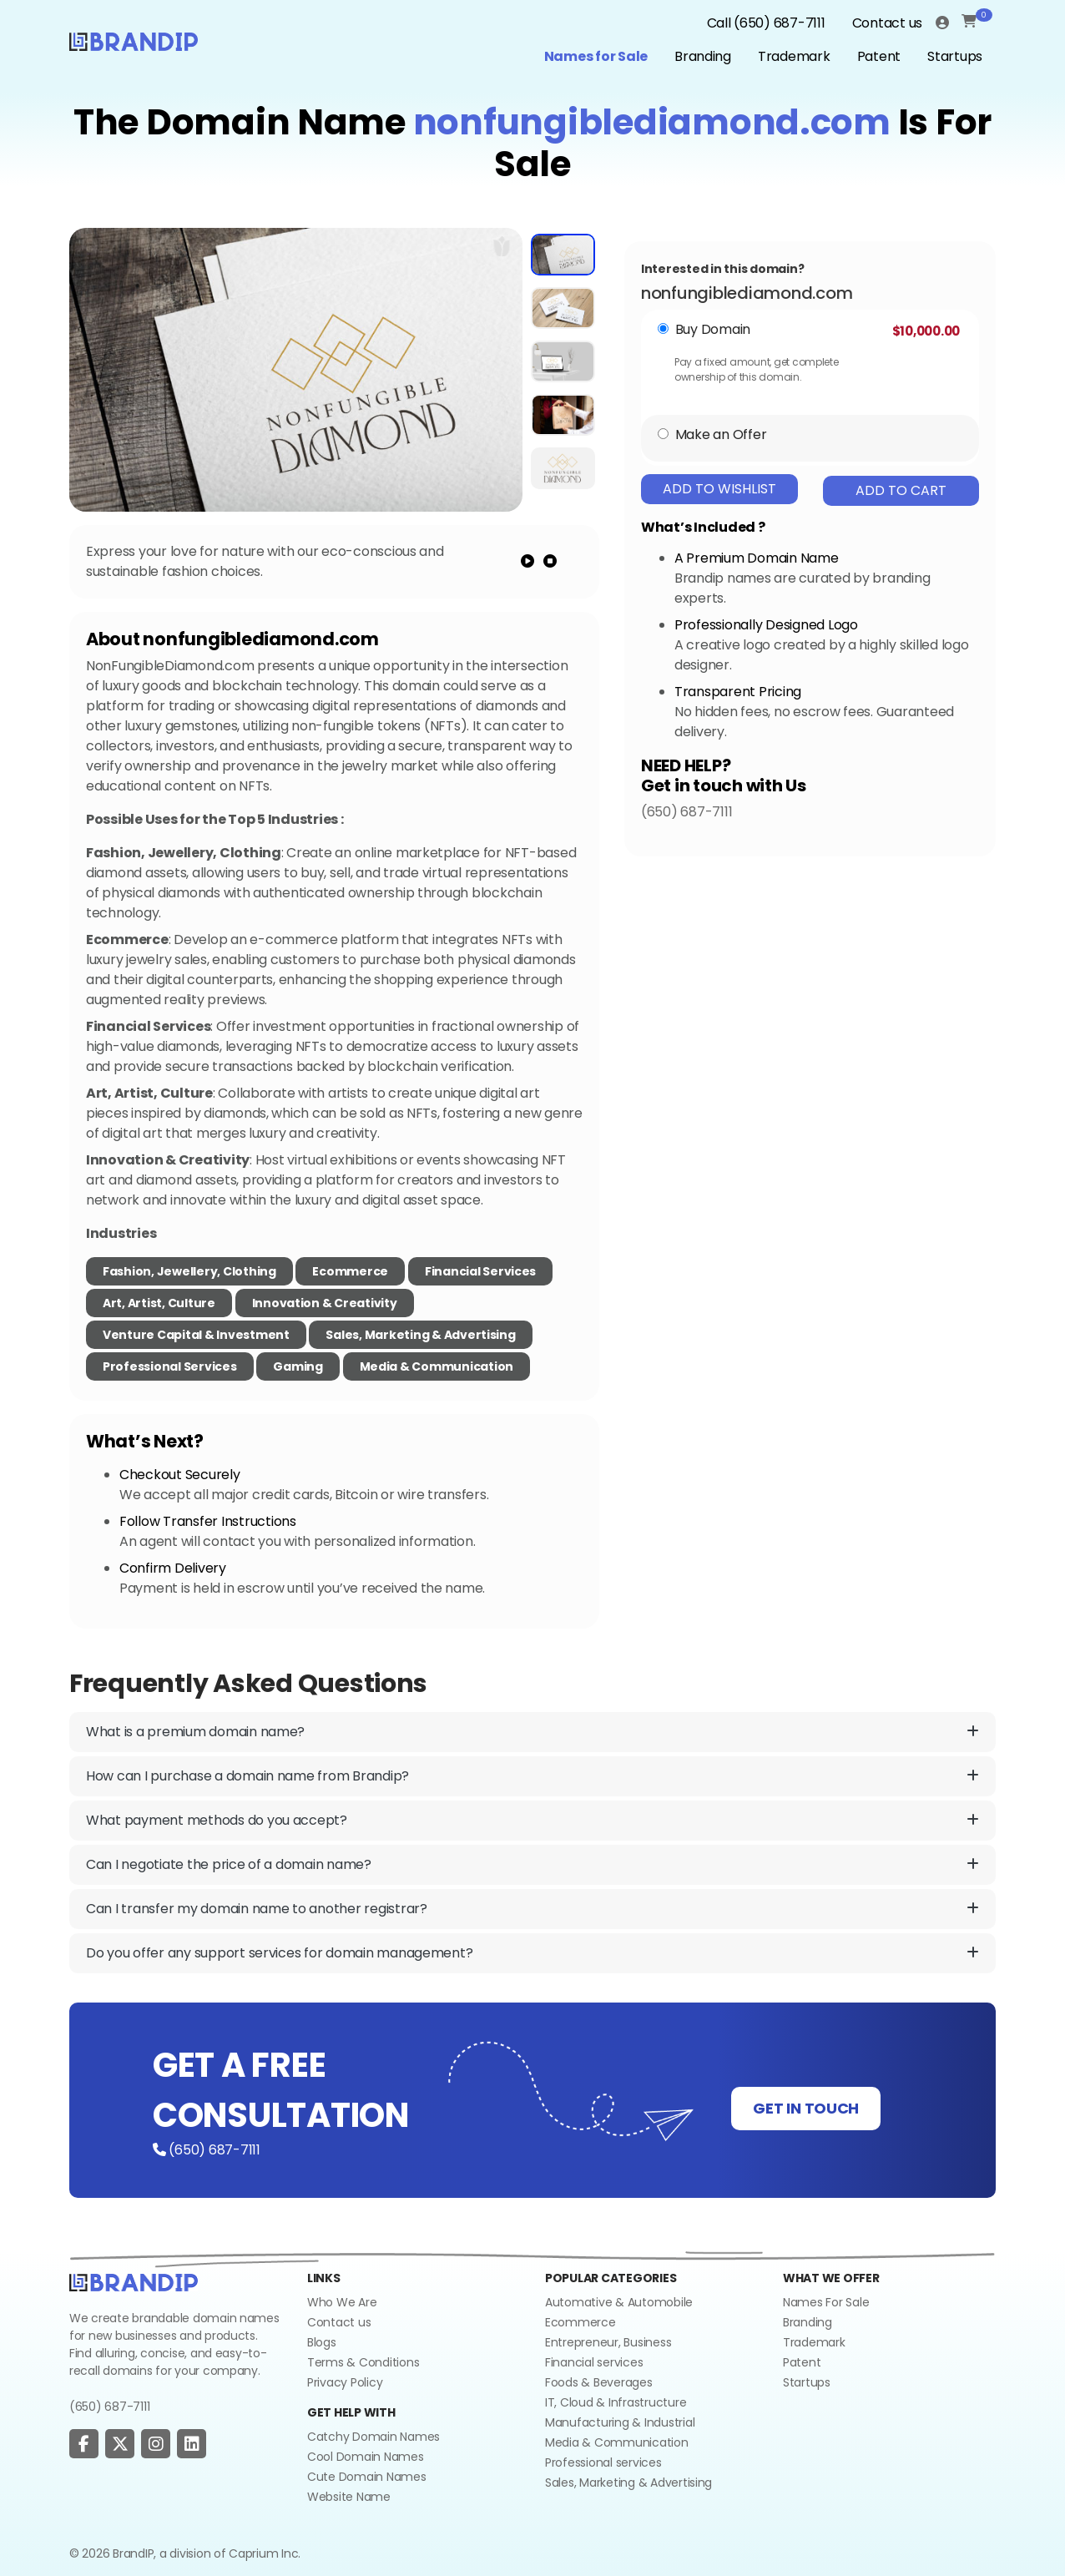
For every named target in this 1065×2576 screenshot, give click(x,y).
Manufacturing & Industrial (619, 2422)
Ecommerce (350, 1271)
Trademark (794, 56)
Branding (702, 56)
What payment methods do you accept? (532, 1821)
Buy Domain (712, 329)
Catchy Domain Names (373, 2436)
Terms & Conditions (363, 2362)
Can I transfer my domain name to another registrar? (532, 1909)
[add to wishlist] (502, 246)
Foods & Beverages (599, 2382)
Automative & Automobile (619, 2302)
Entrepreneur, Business (608, 2342)
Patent (879, 56)
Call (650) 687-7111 (766, 23)
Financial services (594, 2362)
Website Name (349, 2496)
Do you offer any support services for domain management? (532, 1953)
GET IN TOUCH (806, 2108)
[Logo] (133, 40)
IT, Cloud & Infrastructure (615, 2402)
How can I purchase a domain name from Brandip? (532, 1776)
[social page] (83, 2444)
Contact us (887, 23)
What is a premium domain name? (532, 1732)
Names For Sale (826, 2302)
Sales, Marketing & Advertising (420, 1334)
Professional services (603, 2462)
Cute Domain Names (367, 2476)
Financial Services (480, 1271)
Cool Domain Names (365, 2456)
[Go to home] (133, 2281)
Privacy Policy (344, 2382)
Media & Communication (437, 1366)
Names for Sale (596, 56)
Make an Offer (721, 434)
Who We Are (341, 2302)
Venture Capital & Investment (196, 1334)
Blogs (321, 2342)
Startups (954, 56)
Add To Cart (901, 490)
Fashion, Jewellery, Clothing (189, 1271)
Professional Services (170, 1366)
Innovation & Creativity (324, 1303)
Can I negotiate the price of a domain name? (532, 1865)
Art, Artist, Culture (159, 1303)
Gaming (297, 1366)
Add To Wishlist (719, 488)
